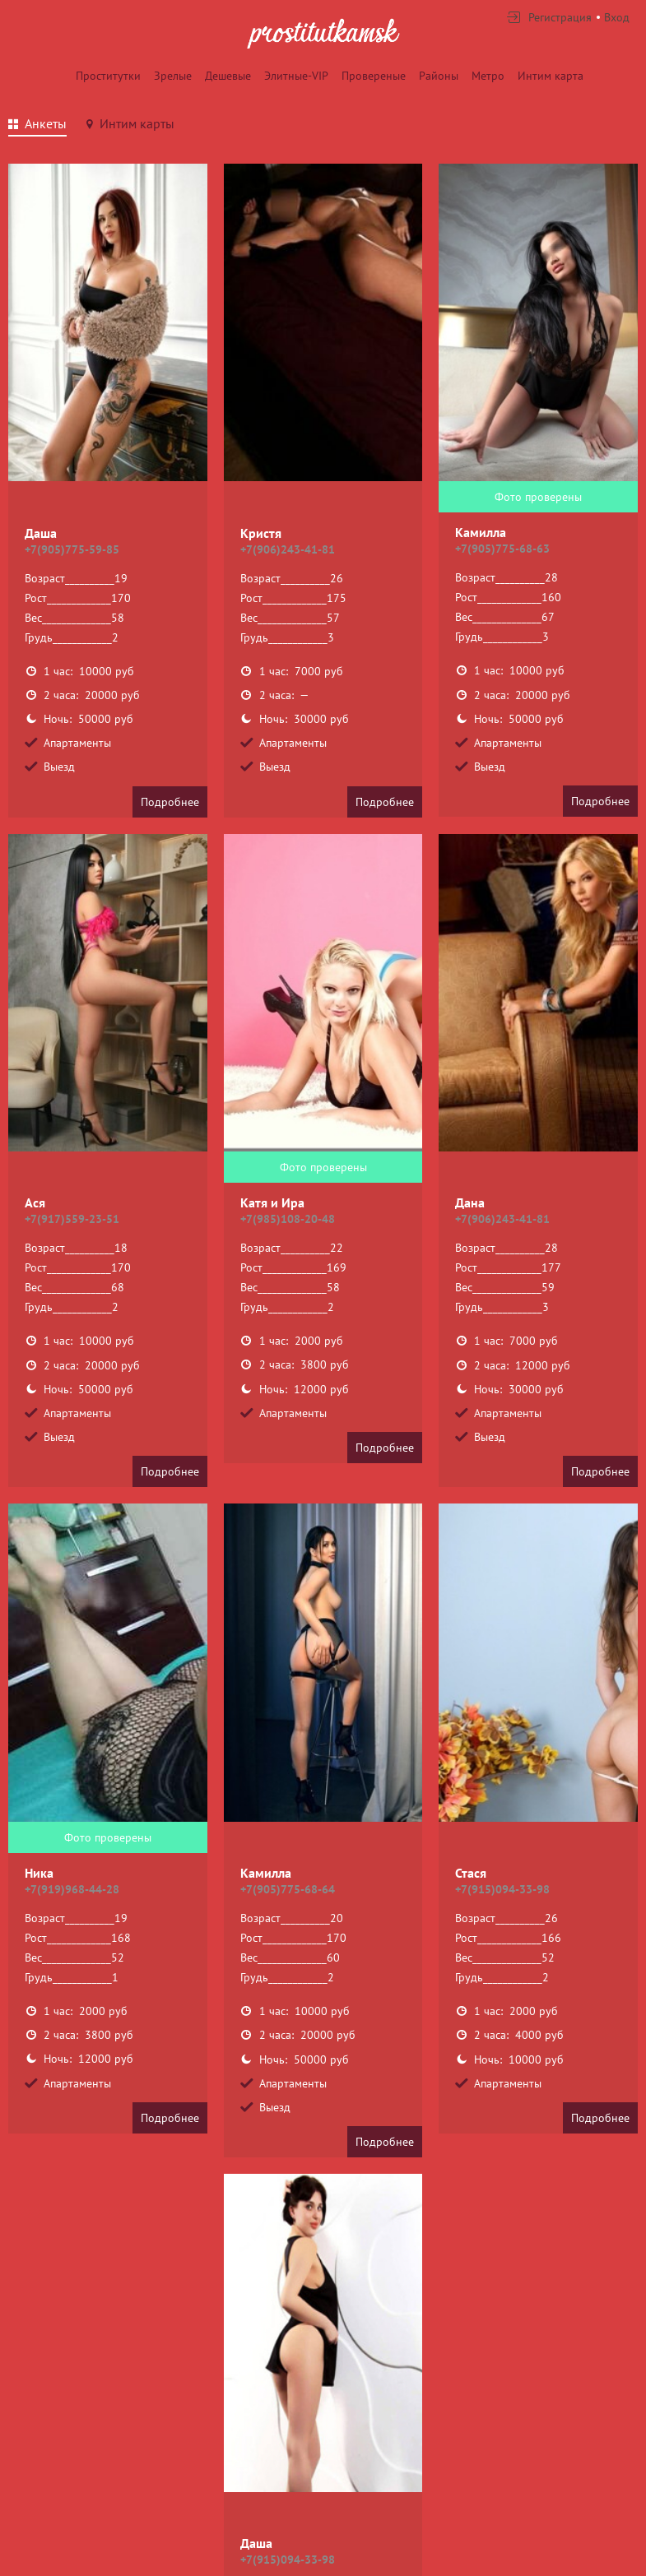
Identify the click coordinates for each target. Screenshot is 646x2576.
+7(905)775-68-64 (287, 1889)
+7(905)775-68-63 (502, 548)
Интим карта (550, 75)
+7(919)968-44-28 (72, 1889)
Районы (438, 75)
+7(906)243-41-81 (287, 549)
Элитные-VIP (296, 75)
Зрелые (173, 75)
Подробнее (170, 802)
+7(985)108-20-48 (287, 1219)
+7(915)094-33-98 (502, 1889)
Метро (488, 75)
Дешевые (228, 75)
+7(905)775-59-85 (72, 549)
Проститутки (108, 75)
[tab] (37, 126)
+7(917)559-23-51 (72, 1219)
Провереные (374, 75)
